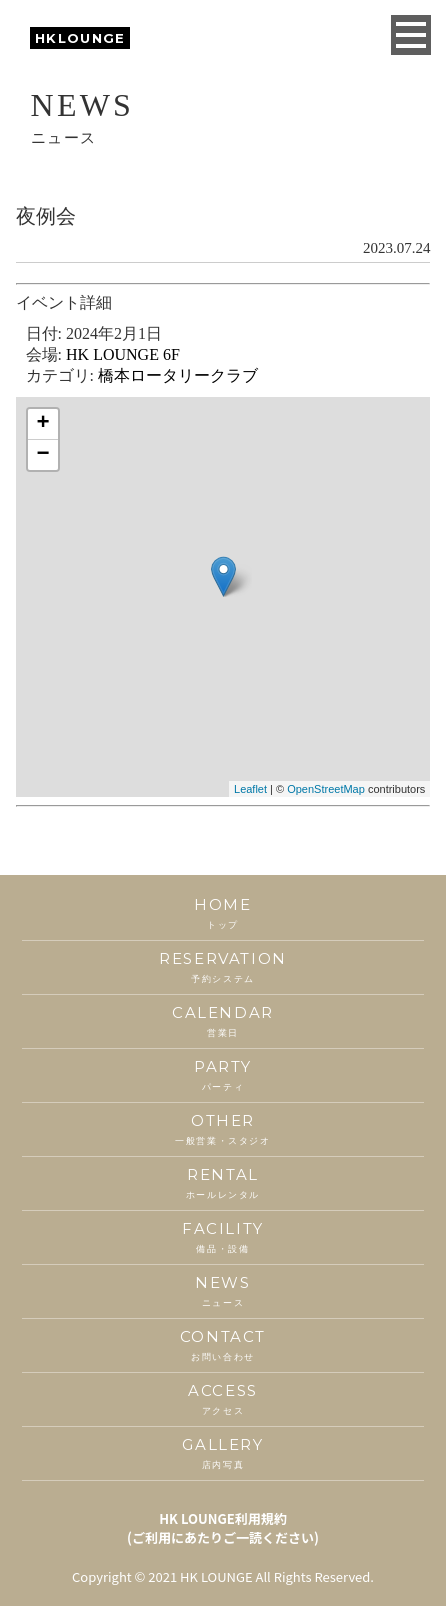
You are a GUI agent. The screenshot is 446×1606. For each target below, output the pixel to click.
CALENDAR (222, 1021)
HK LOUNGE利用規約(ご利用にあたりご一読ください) (223, 1528)
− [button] (43, 455)
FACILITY (222, 1237)
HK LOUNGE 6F (123, 354)
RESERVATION (222, 967)
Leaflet (250, 789)
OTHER (222, 1129)
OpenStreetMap (326, 789)
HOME (222, 913)
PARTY (222, 1075)
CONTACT (222, 1345)
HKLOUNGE (80, 38)
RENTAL (222, 1183)
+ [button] (43, 424)
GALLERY (222, 1453)
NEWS (222, 1291)
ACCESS (222, 1399)
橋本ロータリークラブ (178, 375)
